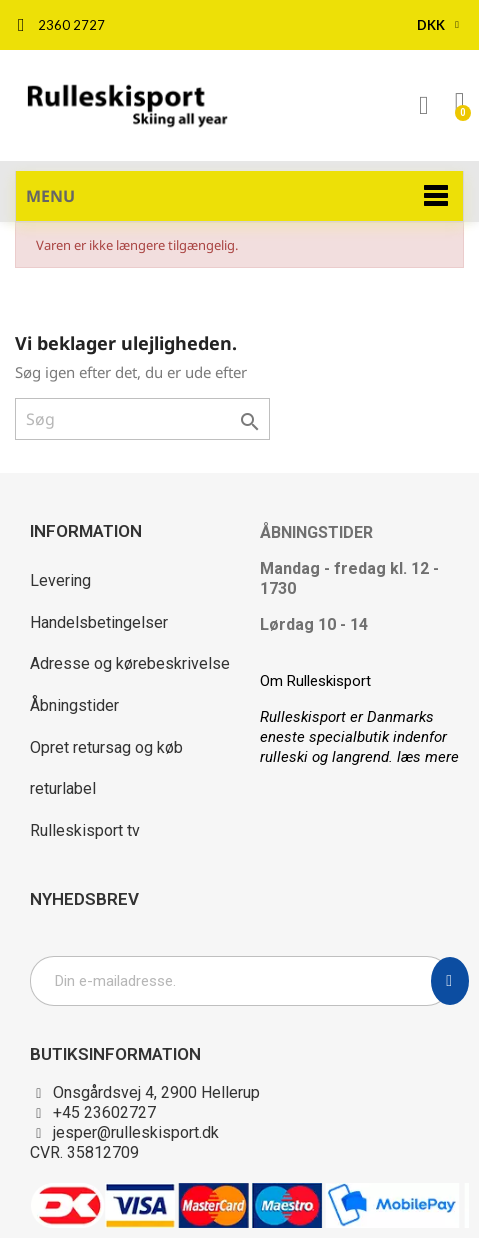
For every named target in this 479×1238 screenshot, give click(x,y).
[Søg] (142, 419)
